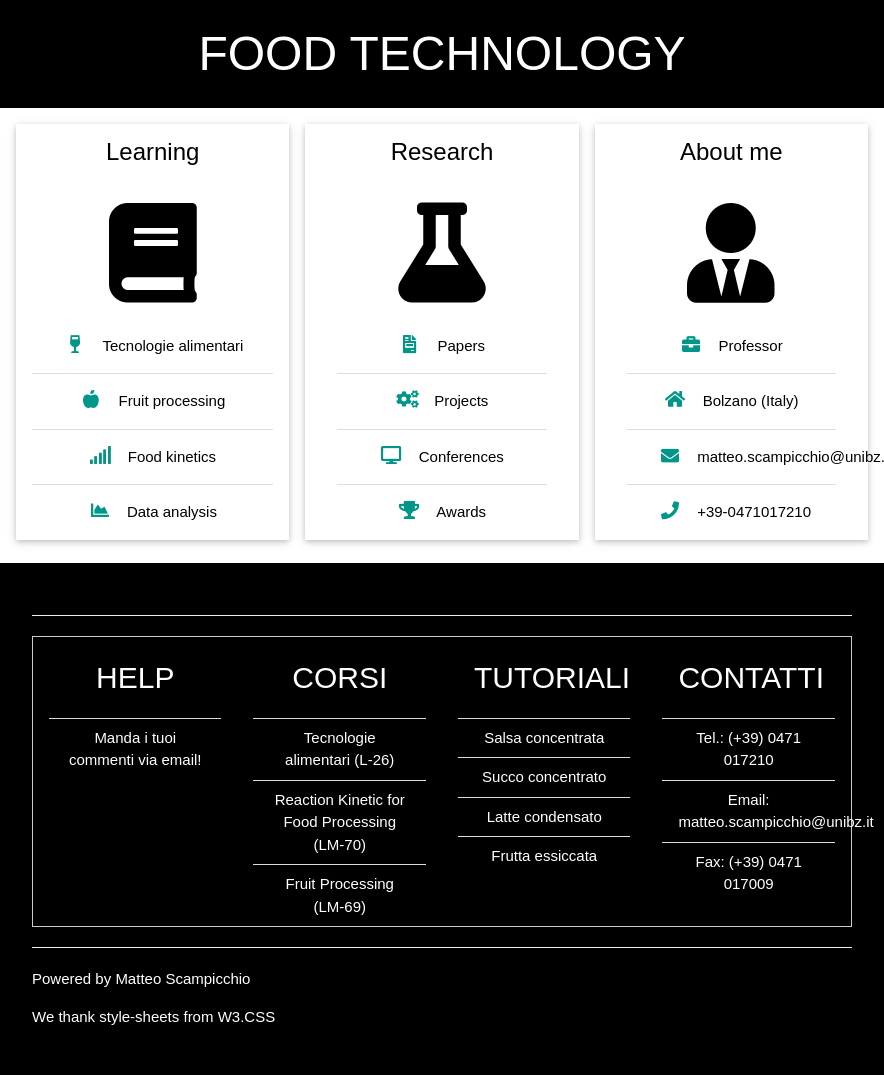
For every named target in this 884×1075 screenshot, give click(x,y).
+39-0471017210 (735, 510)
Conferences (442, 455)
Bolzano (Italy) (731, 399)
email (179, 759)
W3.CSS (247, 1016)
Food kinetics (152, 455)
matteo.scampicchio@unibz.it (775, 821)
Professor (731, 344)
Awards (442, 510)
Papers (442, 344)
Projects (442, 399)
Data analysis (152, 510)
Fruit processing (152, 399)
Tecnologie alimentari (153, 344)
